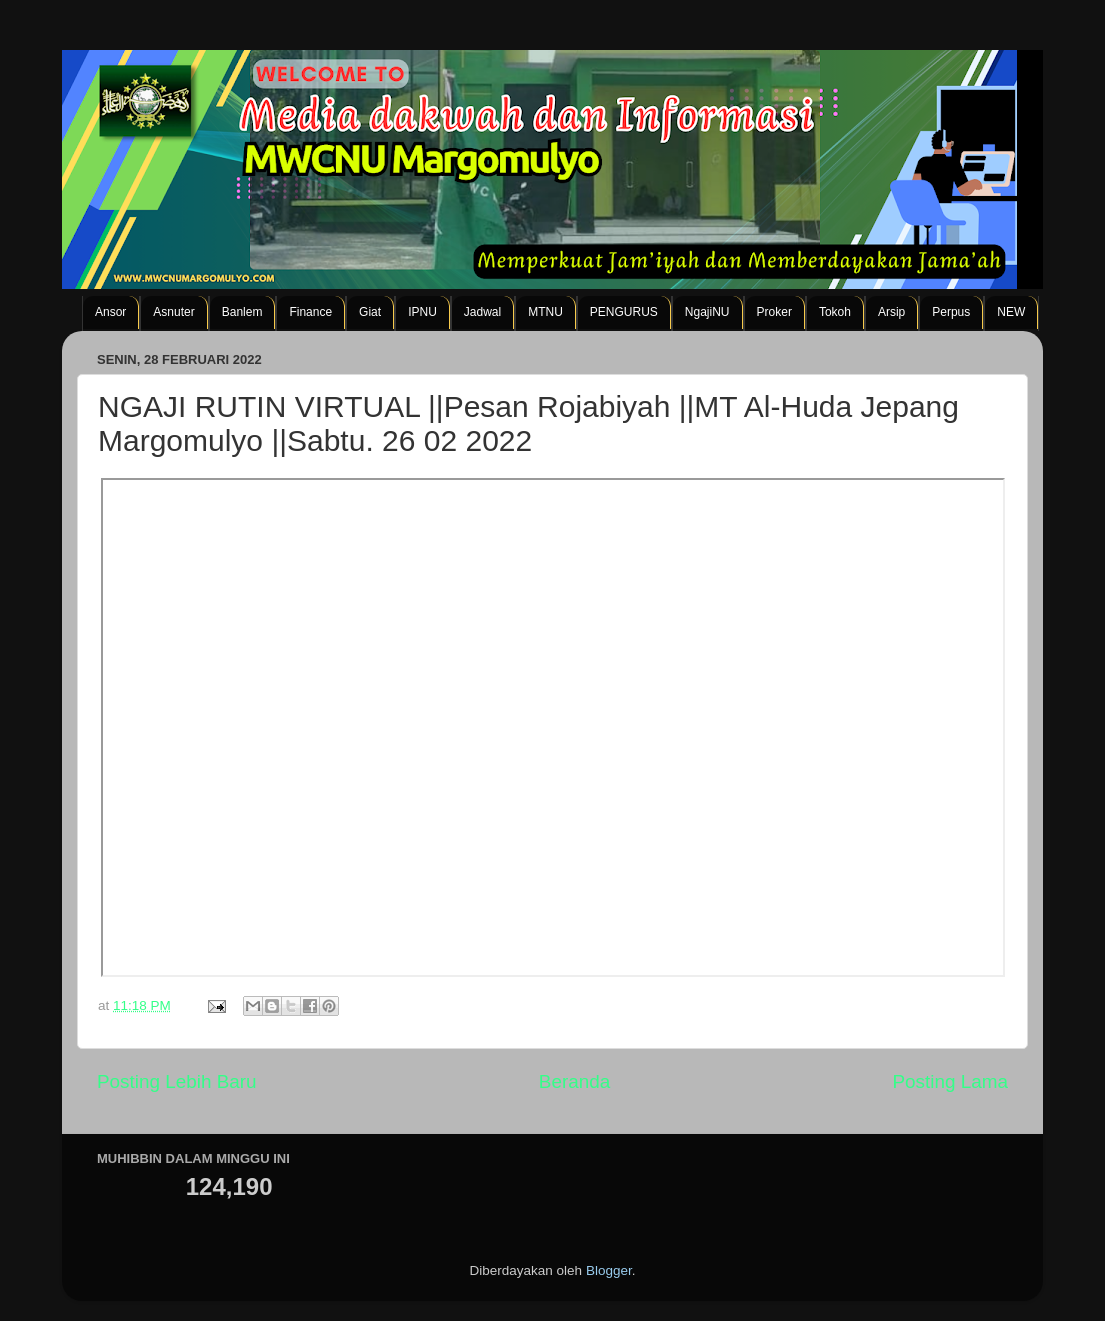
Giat (370, 312)
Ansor (110, 312)
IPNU (422, 312)
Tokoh (835, 312)
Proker (774, 312)
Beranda (574, 1081)
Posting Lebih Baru (177, 1081)
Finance (310, 312)
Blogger (609, 1270)
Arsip (891, 312)
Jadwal (482, 312)
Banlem (242, 312)
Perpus (951, 312)
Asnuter (173, 312)
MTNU (545, 312)
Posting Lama (950, 1081)
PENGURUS (624, 312)
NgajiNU (707, 312)
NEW (1011, 312)
